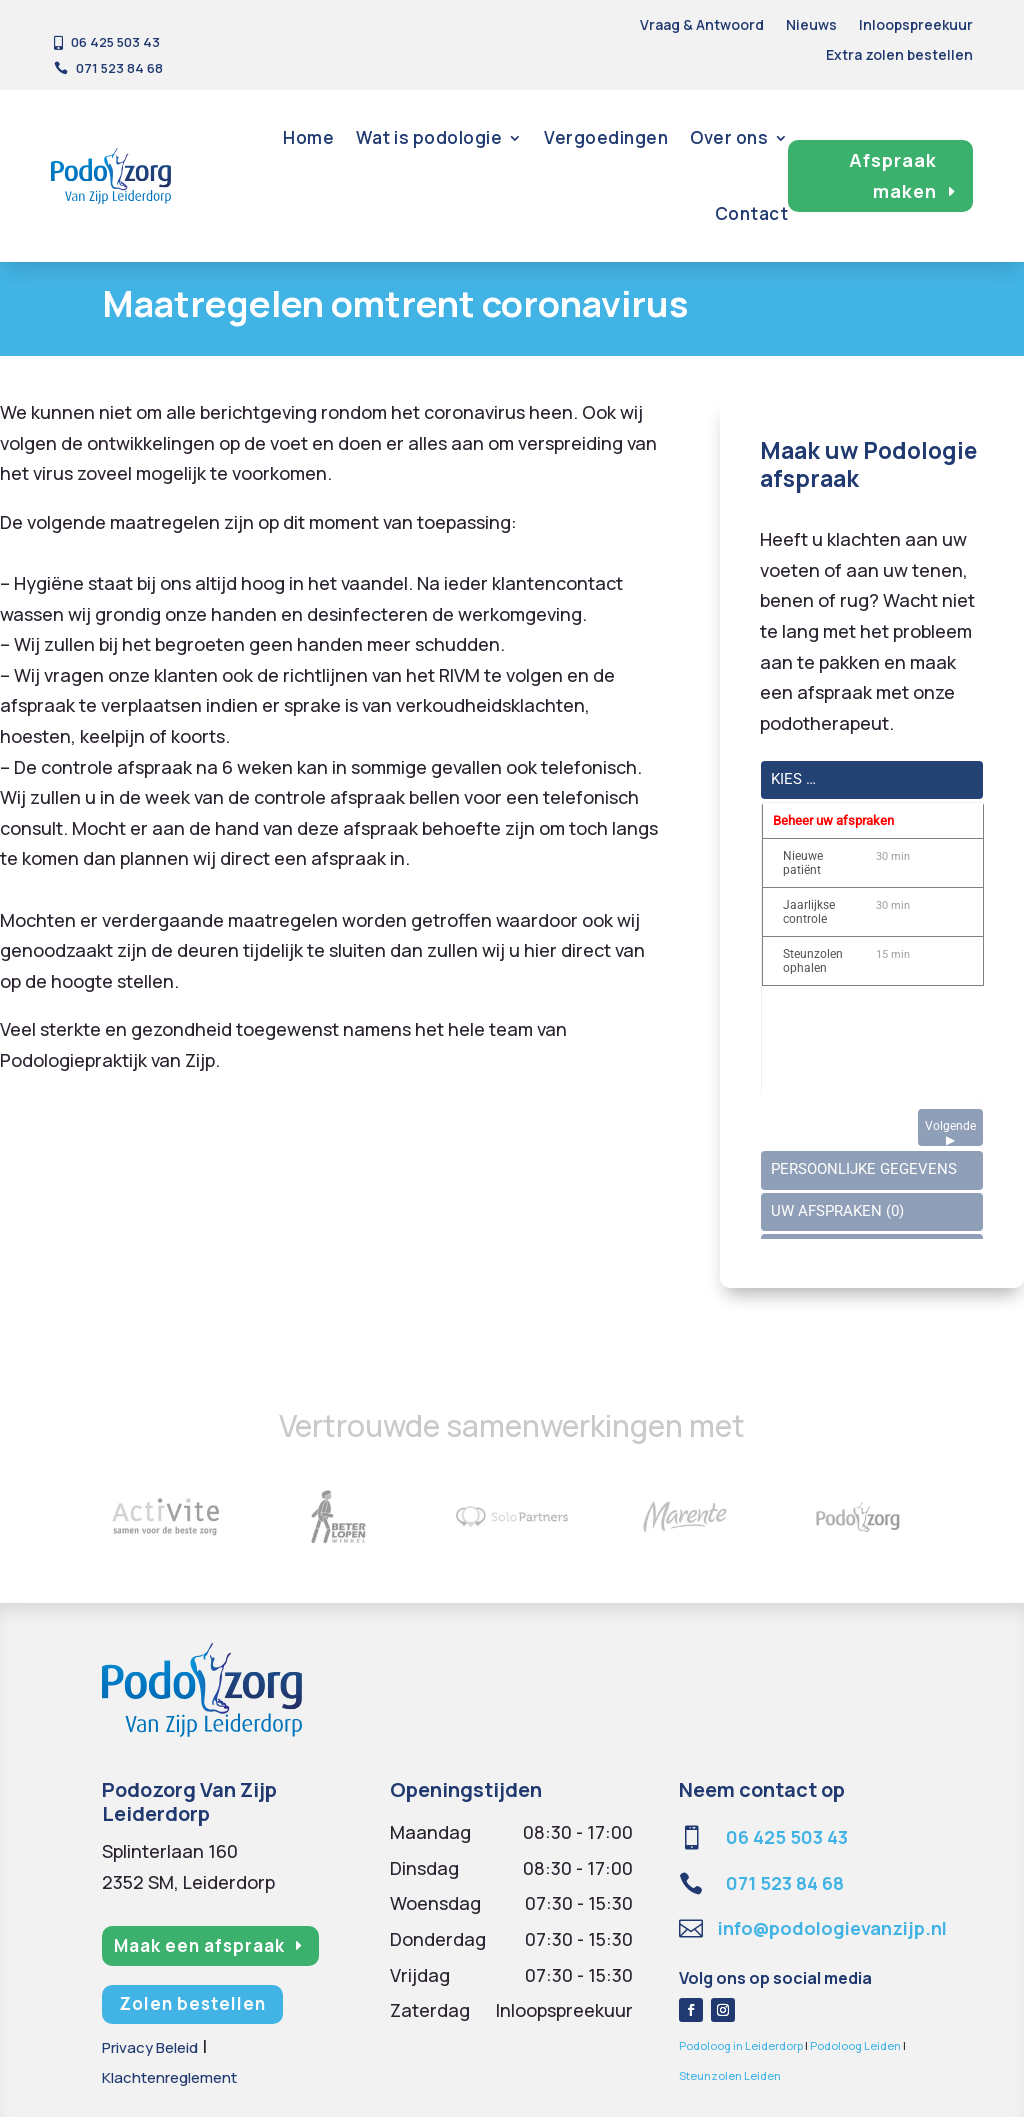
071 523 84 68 (785, 1883)
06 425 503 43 (787, 1837)
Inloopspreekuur (916, 26)
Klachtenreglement (169, 2077)
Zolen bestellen (192, 2003)
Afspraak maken (893, 175)
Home (308, 137)
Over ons (729, 137)
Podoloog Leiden (855, 2045)
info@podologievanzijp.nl (832, 1928)
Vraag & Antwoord (702, 26)
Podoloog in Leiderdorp (741, 2045)
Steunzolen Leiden (730, 2075)
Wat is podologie (429, 137)
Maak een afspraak (199, 1945)
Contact (752, 213)
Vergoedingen (606, 137)
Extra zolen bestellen (899, 56)
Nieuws (811, 26)
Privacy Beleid (150, 2047)
